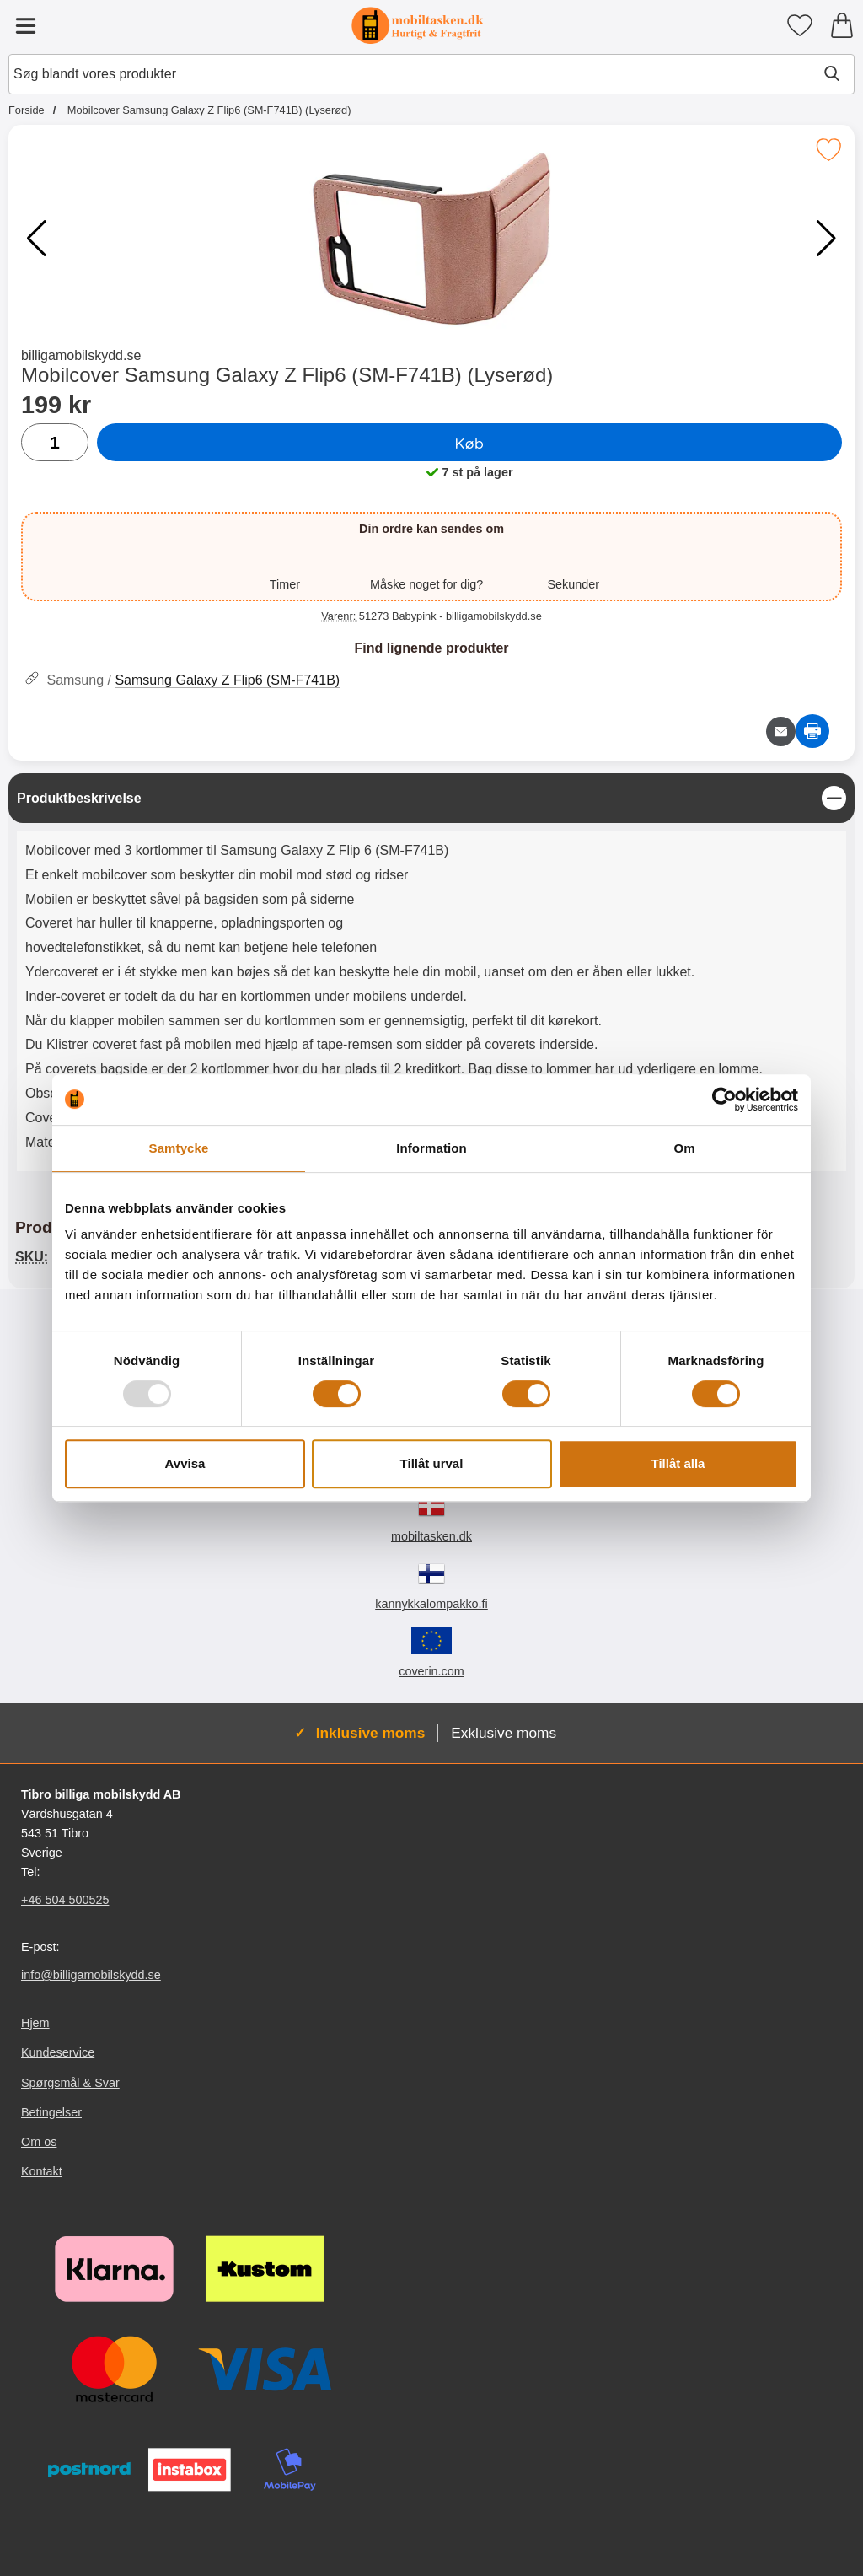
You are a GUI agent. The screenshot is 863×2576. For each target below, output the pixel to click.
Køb (470, 442)
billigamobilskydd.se (81, 355)
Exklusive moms (503, 1732)
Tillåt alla (678, 1463)
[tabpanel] (431, 976)
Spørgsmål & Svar (70, 2082)
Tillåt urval (432, 1463)
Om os (38, 2141)
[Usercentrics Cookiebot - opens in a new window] (724, 1099)
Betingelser (51, 2112)
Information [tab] (431, 1148)
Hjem (35, 2023)
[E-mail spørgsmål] (781, 731)
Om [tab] (683, 1148)
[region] (431, 798)
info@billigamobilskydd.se (91, 1975)
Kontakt (41, 2171)
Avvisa (185, 1463)
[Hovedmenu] (25, 25)
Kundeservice (57, 2052)
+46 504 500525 (65, 1899)
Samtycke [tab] (179, 1148)
